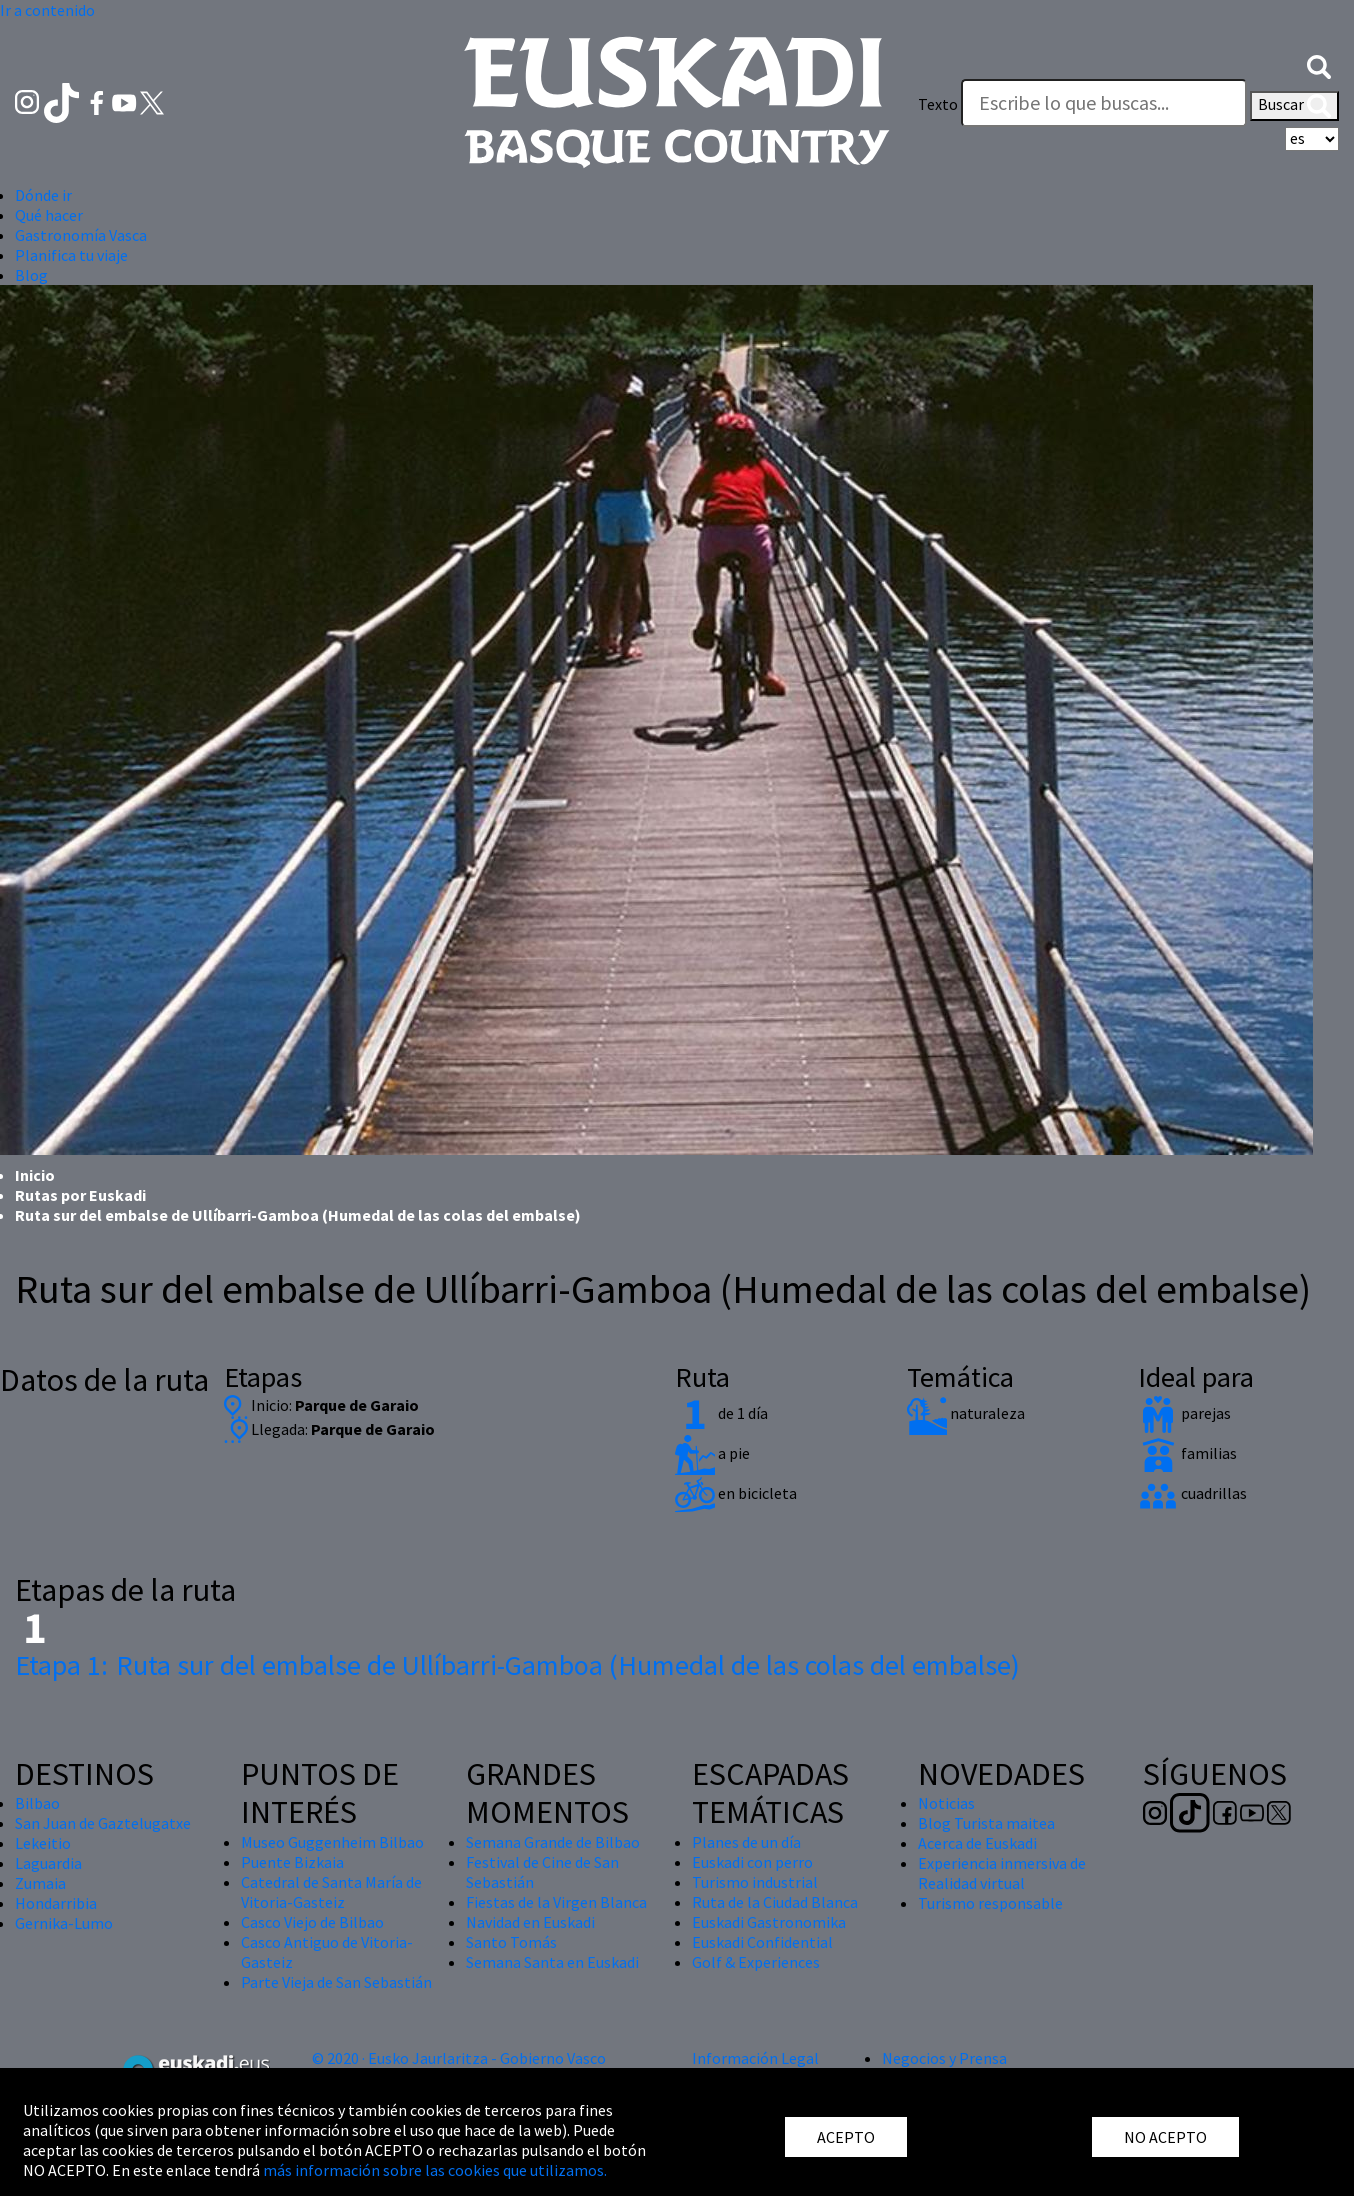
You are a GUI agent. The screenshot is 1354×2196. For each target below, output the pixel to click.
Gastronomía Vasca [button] (81, 235)
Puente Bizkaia (292, 1862)
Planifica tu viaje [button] (71, 255)
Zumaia (40, 1883)
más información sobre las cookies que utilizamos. (435, 2170)
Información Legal (755, 2058)
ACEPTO (846, 2137)
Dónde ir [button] (43, 195)
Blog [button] (31, 275)
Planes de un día (746, 1842)
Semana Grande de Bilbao (553, 1842)
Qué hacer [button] (49, 215)
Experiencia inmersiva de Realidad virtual (1002, 1873)
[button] (1319, 65)
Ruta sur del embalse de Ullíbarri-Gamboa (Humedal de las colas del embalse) (517, 1665)
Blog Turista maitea (986, 1823)
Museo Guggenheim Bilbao (332, 1842)
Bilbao (37, 1803)
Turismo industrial (755, 1882)
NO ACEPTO (1165, 2137)
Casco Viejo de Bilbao (312, 1922)
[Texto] (1104, 103)
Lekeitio (43, 1843)
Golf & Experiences (756, 1962)
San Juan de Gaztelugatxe (103, 1823)
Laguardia (48, 1863)
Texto (938, 104)
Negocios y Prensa (944, 2058)
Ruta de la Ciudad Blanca (775, 1902)
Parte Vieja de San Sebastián (336, 1982)
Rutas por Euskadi (80, 1195)
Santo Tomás (511, 1942)
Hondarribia (56, 1903)
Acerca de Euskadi (977, 1843)
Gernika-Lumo (64, 1923)
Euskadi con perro (752, 1862)
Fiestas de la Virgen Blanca (556, 1902)
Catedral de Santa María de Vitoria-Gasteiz (331, 1892)
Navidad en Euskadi (530, 1922)
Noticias (946, 1803)
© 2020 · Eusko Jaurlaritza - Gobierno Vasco (459, 2058)
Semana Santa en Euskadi (552, 1962)
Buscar (1294, 106)
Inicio (35, 1175)
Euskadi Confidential (762, 1942)
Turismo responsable (990, 1903)
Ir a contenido (47, 10)
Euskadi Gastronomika (769, 1922)
